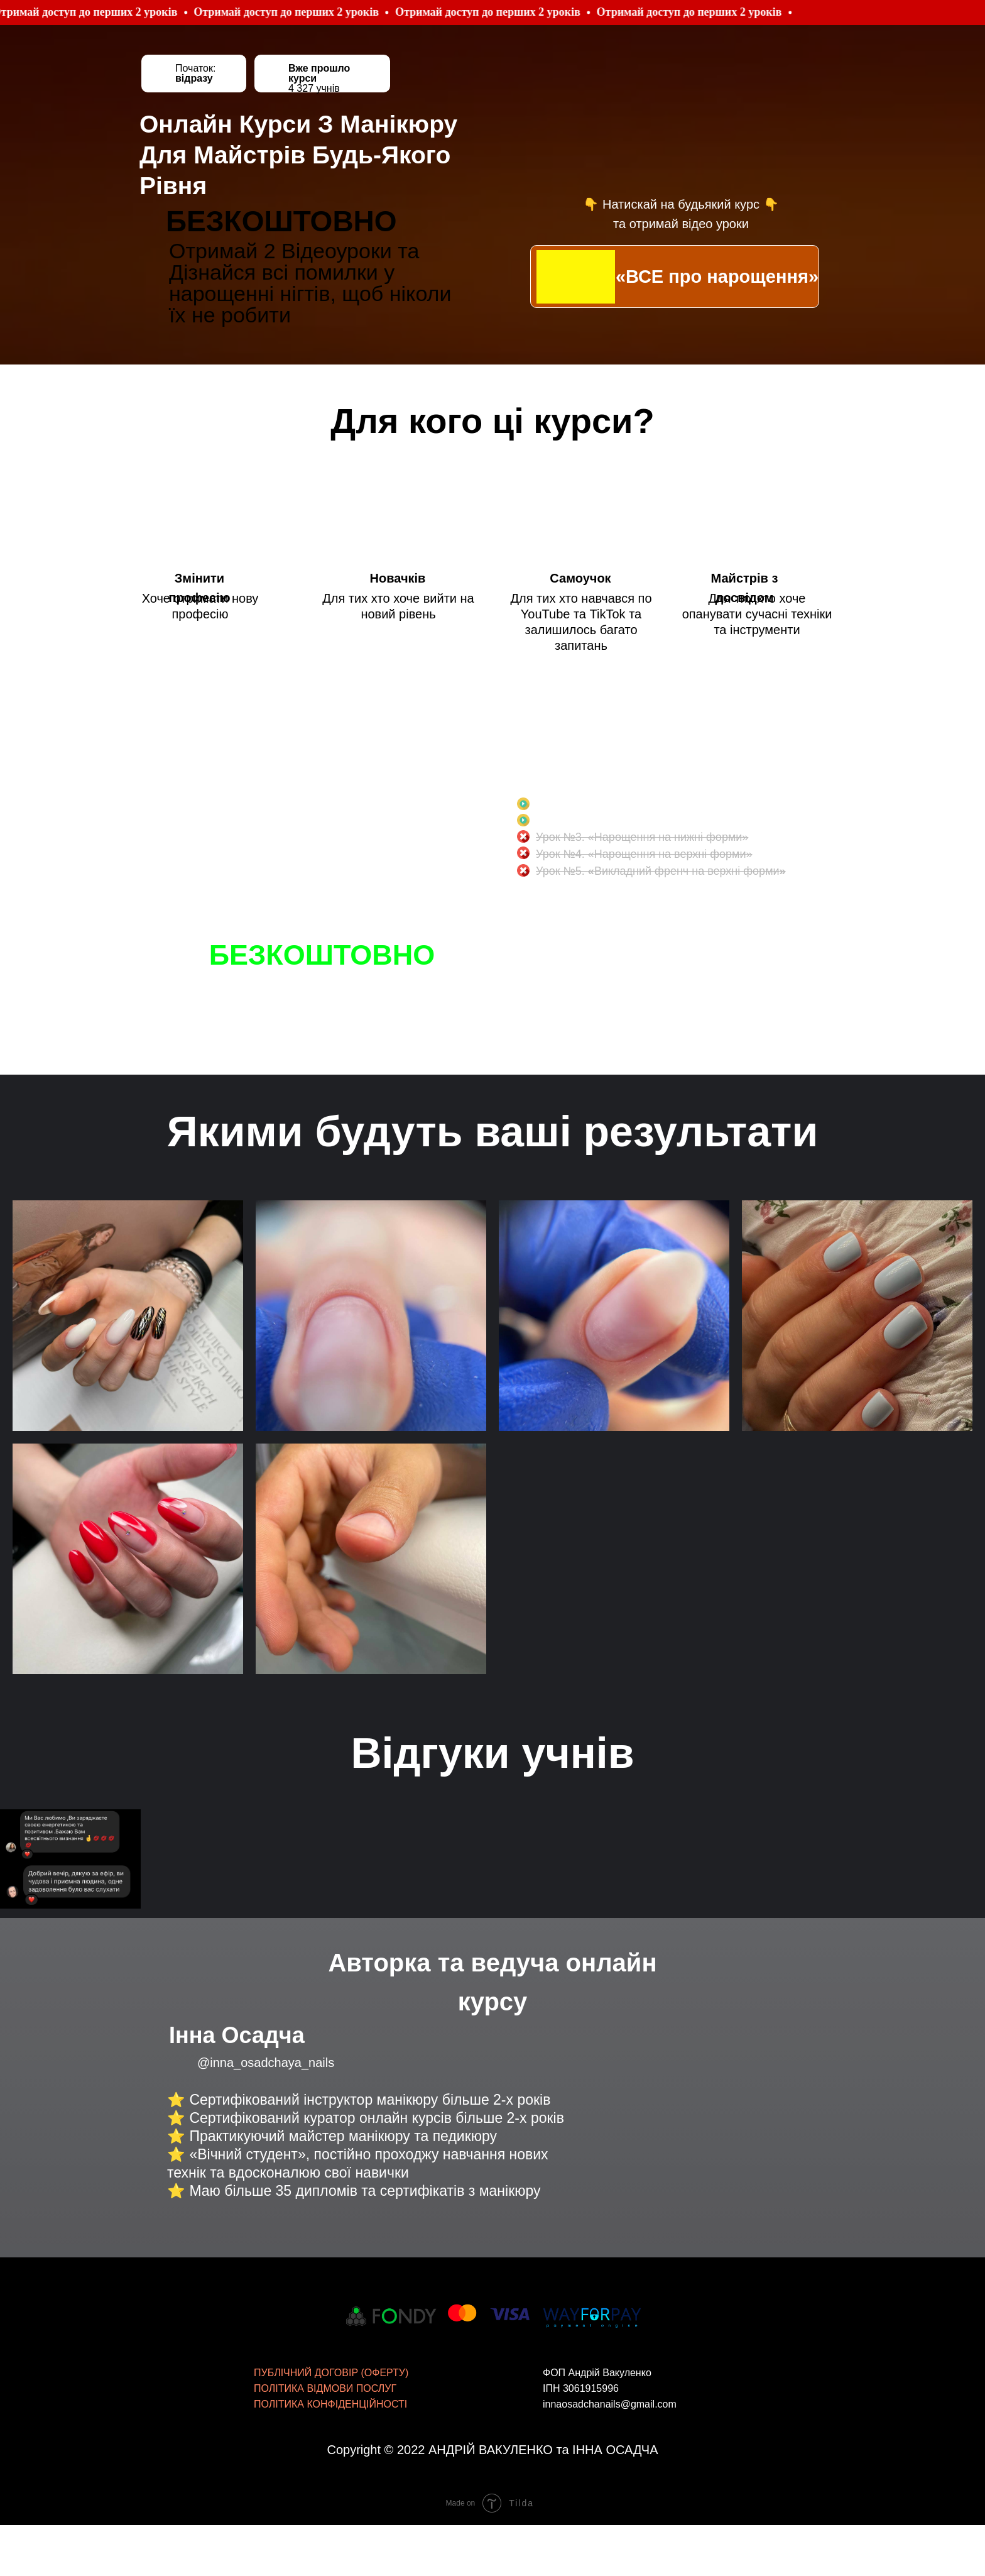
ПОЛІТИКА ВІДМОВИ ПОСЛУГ (325, 2342)
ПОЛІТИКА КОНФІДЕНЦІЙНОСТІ (330, 2357)
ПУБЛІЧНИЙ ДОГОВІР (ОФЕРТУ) (331, 2326)
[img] (575, 277)
